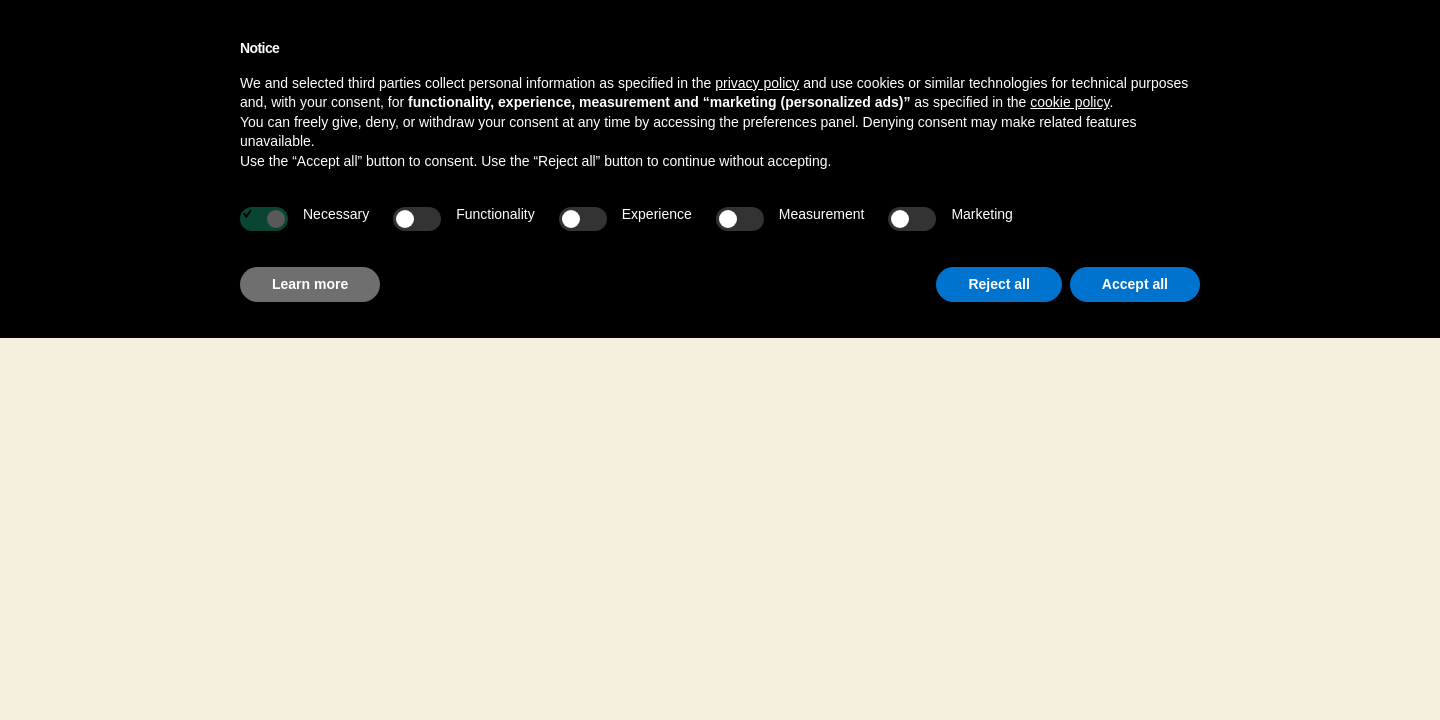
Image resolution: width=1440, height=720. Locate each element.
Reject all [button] (998, 284)
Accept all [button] (1135, 284)
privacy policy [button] (757, 83)
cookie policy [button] (1069, 102)
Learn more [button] (310, 284)
